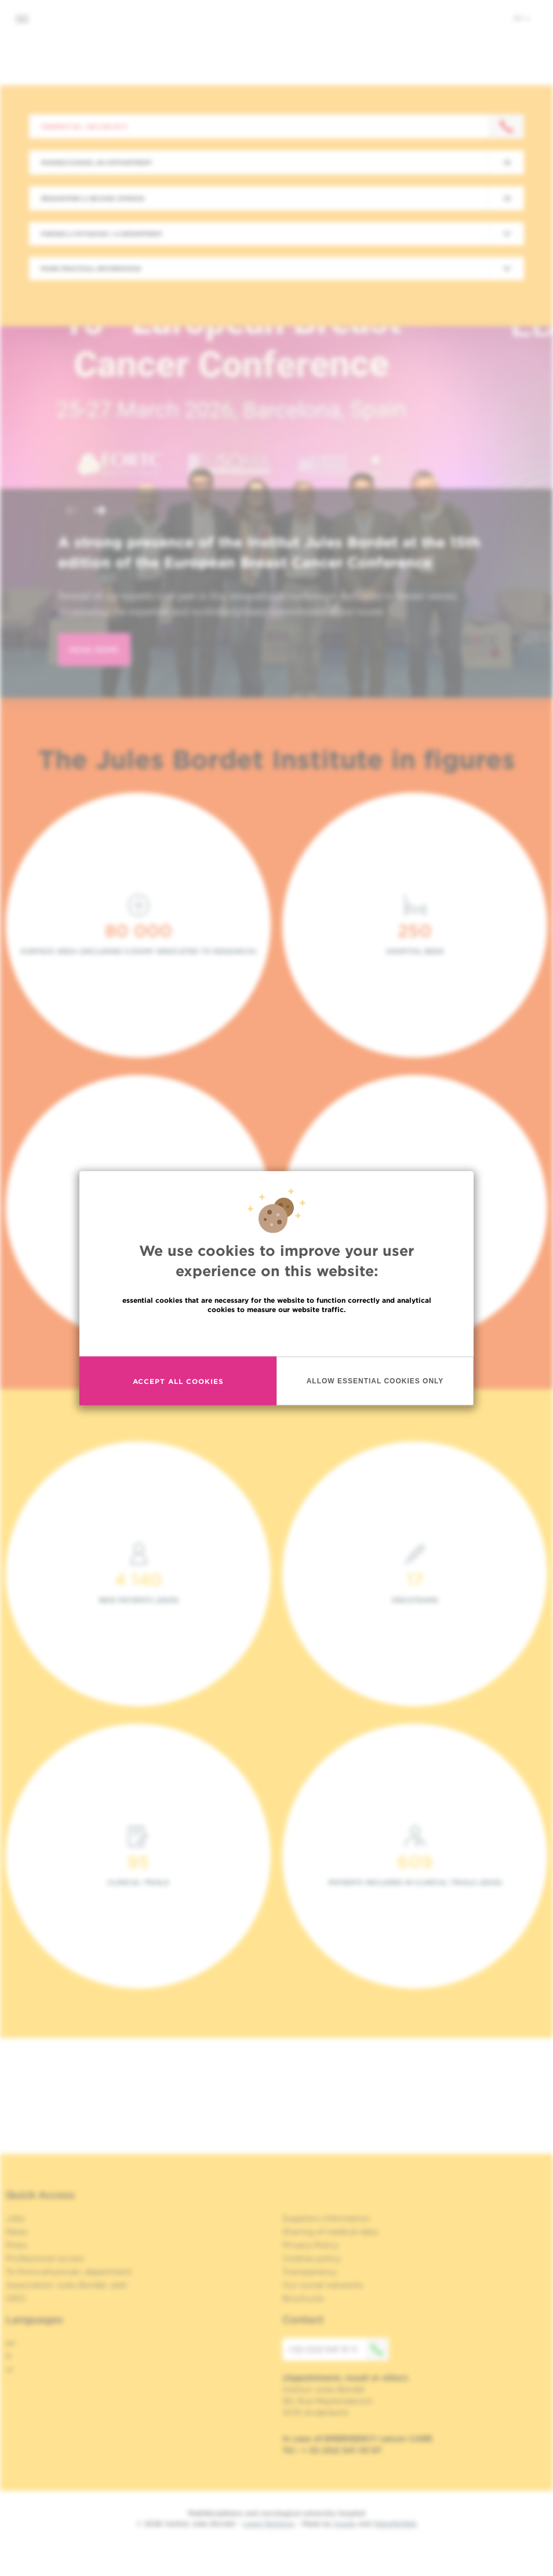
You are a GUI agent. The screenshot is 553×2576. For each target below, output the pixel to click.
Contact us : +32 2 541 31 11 (83, 126)
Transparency (309, 2271)
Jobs (15, 2218)
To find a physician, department (69, 2271)
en (522, 17)
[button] (72, 512)
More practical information (91, 268)
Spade (345, 2523)
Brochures (303, 2298)
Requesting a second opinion (92, 198)
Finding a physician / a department (101, 233)
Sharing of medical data (330, 2231)
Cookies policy (311, 2258)
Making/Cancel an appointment (96, 162)
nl (9, 2369)
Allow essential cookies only (375, 1380)
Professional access (45, 2258)
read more (94, 649)
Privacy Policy (310, 2245)
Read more (276, 1334)
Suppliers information (326, 2218)
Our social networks (322, 2285)
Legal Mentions (268, 2523)
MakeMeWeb (395, 2523)
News (17, 2231)
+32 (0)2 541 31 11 (338, 2349)
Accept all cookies (178, 1380)
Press (16, 2245)
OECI (16, 2298)
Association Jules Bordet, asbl (66, 2285)
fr (9, 2356)
